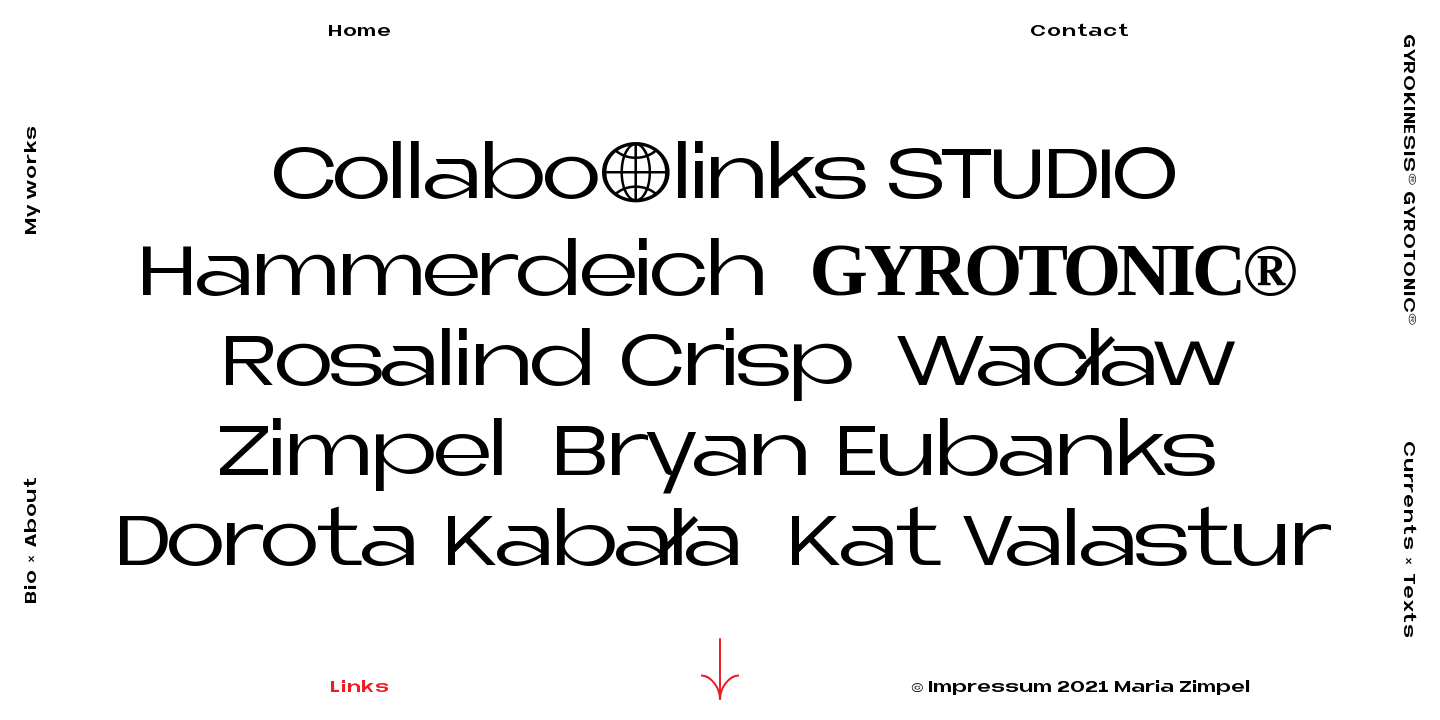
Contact (1080, 32)
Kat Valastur (1056, 546)
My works (32, 180)
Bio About (32, 540)
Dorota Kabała (439, 546)
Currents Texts (1408, 540)
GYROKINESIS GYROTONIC (1408, 180)
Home (360, 32)
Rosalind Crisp (548, 366)
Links (360, 688)
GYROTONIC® (1052, 269)
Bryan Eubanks (881, 456)
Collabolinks (567, 179)
